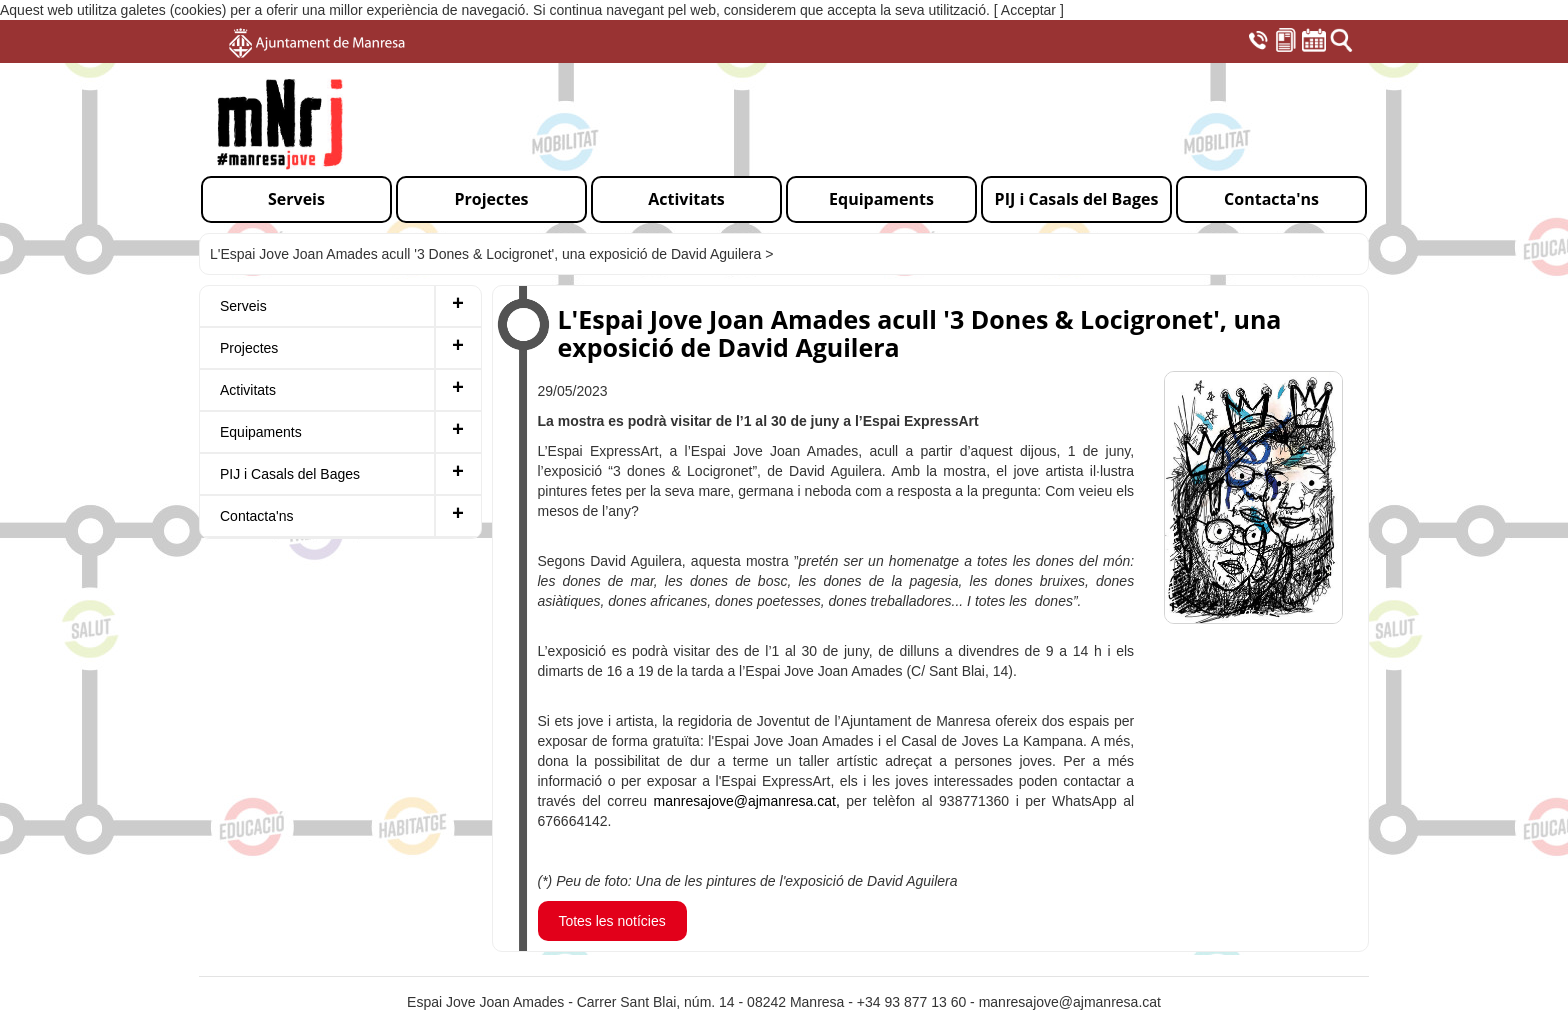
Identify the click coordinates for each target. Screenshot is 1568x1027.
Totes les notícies (611, 921)
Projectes (249, 348)
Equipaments (261, 432)
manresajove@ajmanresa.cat (1070, 1002)
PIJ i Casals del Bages (290, 474)
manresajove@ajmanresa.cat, (747, 801)
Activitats (248, 390)
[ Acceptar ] (1029, 10)
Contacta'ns (257, 516)
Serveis (243, 306)
